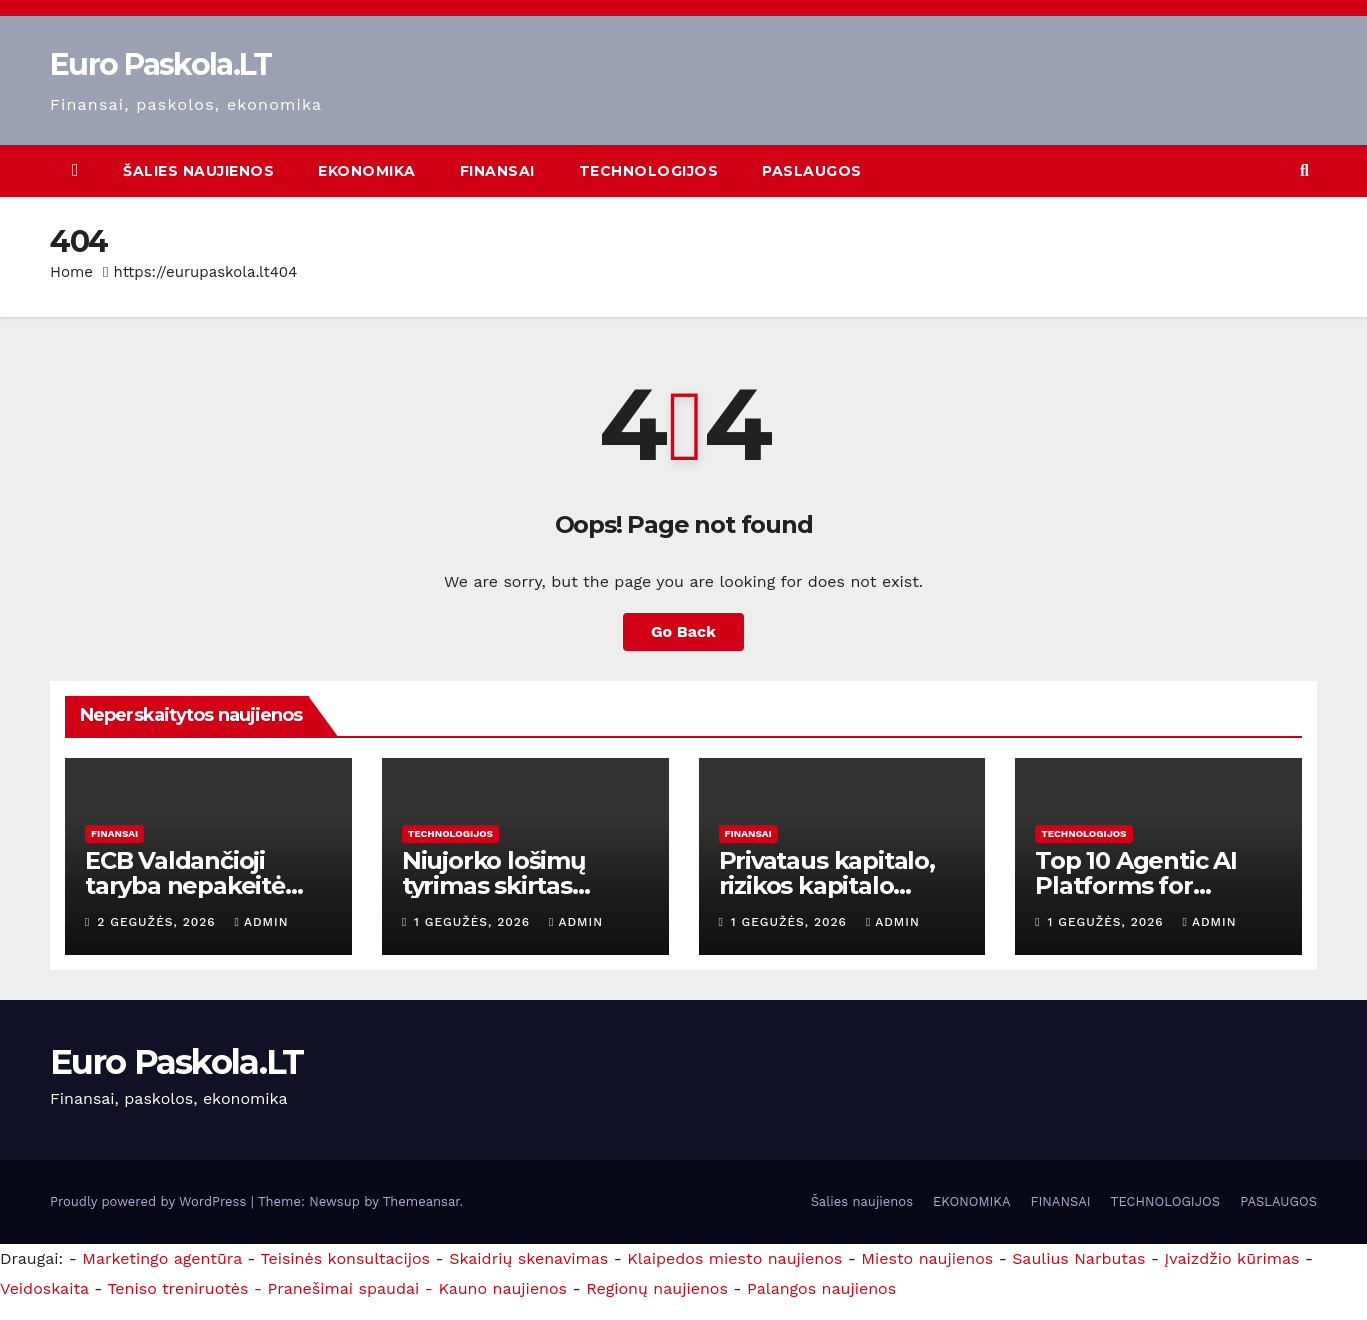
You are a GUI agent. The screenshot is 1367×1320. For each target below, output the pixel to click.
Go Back (683, 631)
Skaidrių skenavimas (528, 1258)
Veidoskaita (44, 1288)
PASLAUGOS (812, 171)
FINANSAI (497, 171)
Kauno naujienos (502, 1288)
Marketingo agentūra (162, 1258)
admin (262, 922)
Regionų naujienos (657, 1288)
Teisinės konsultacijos (346, 1258)
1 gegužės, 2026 (474, 922)
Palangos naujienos (821, 1288)
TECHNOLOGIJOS (649, 171)
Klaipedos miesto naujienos (734, 1258)
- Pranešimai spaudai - (346, 1288)
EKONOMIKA (367, 171)
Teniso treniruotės (177, 1288)
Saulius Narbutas (1078, 1258)
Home (71, 272)
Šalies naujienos (198, 171)
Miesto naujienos (927, 1258)
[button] (1304, 170)
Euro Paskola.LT (161, 64)
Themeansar (421, 1201)
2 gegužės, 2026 (158, 922)
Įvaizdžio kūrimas (1232, 1258)
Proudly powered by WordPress (150, 1201)
